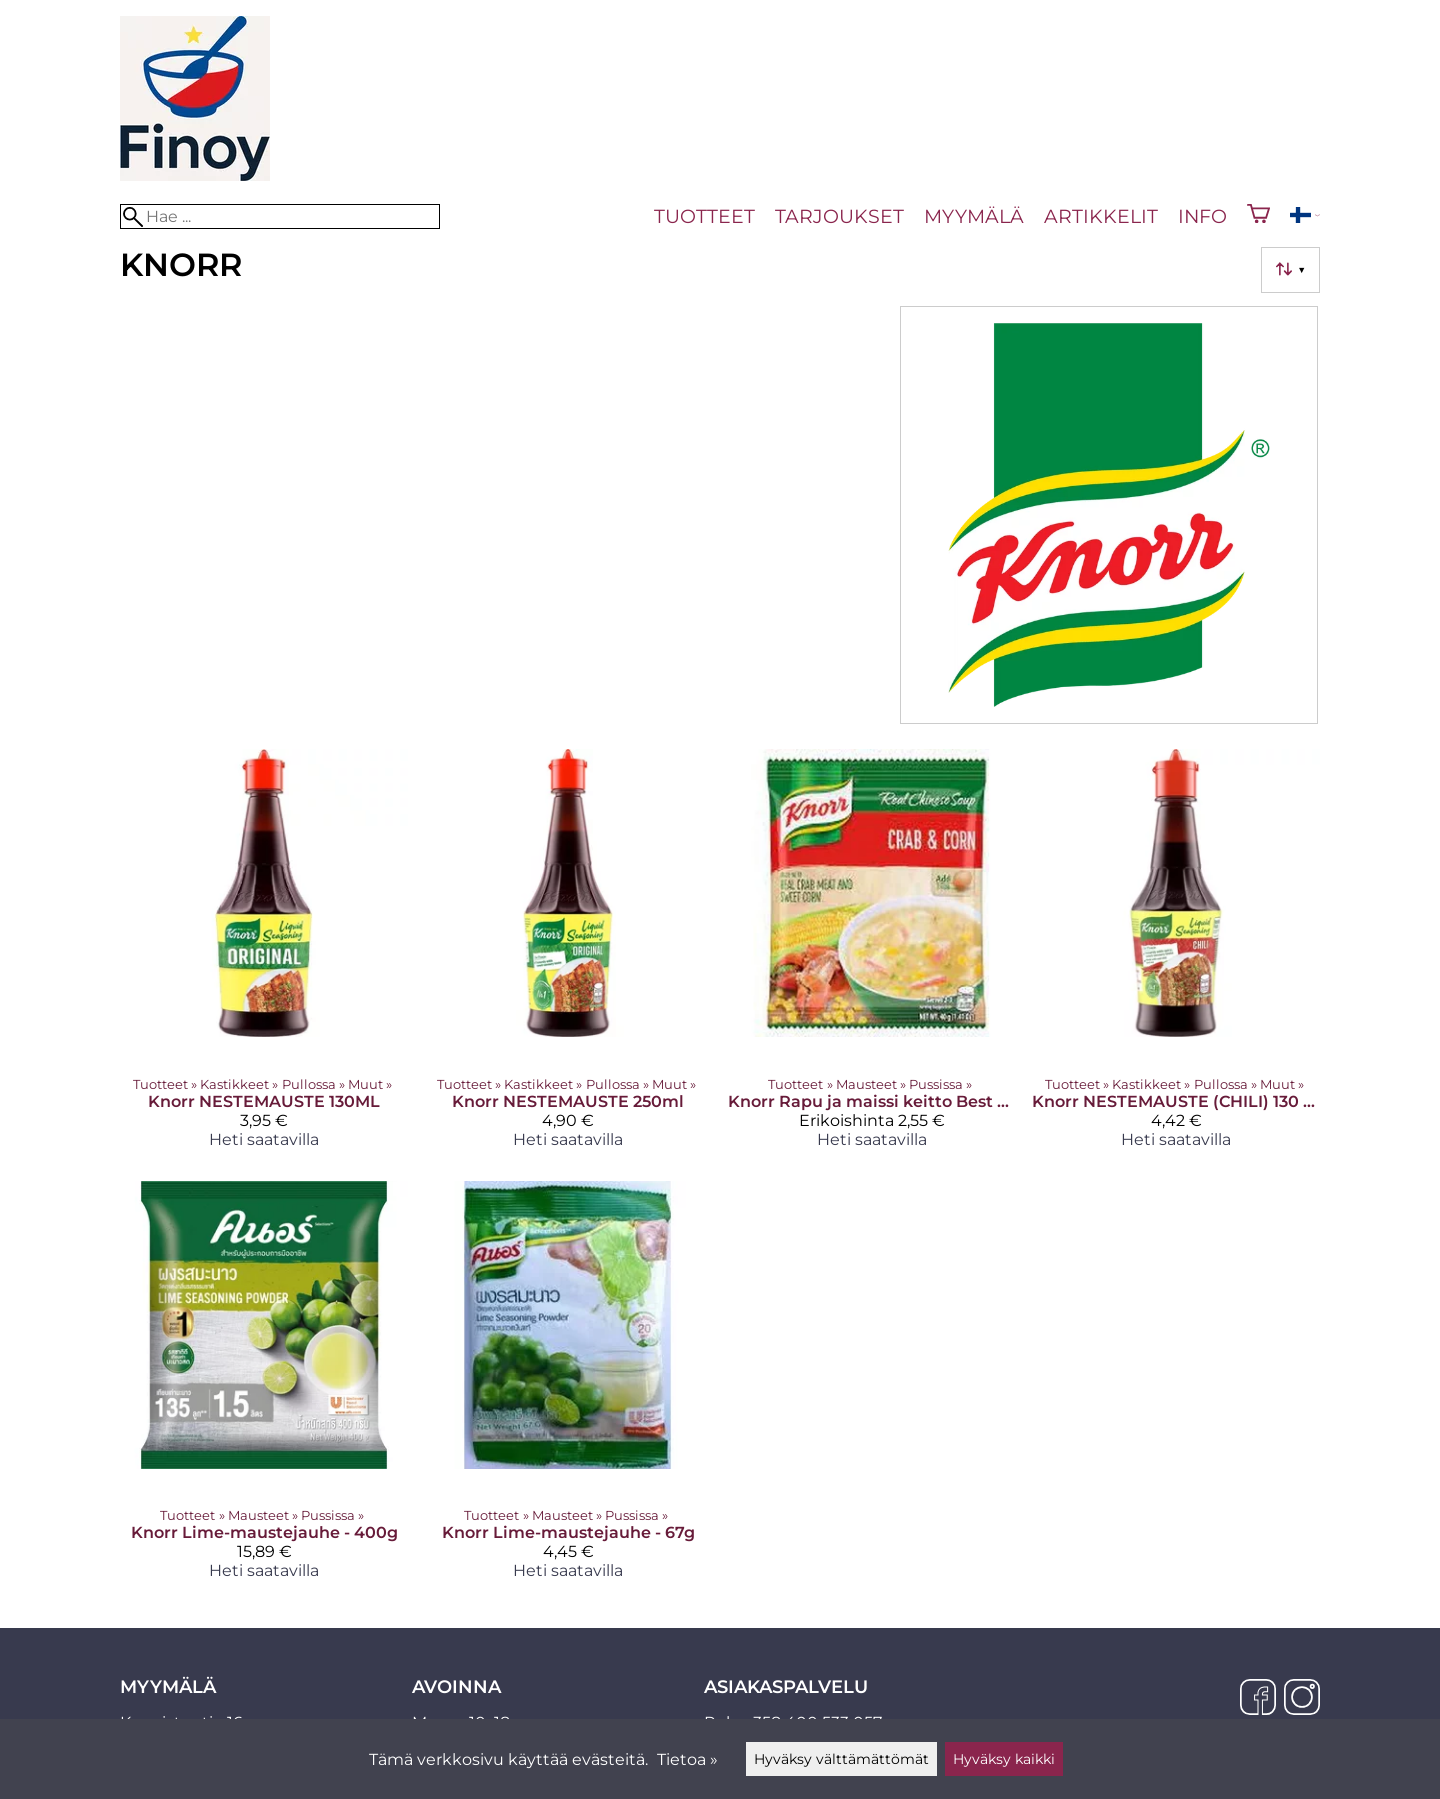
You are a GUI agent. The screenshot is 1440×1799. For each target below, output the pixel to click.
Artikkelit (1101, 216)
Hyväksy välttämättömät (841, 1759)
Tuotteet (704, 216)
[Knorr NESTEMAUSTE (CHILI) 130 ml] (1176, 956)
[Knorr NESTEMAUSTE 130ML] (264, 956)
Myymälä (974, 216)
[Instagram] (1302, 1699)
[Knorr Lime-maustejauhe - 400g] (264, 1388)
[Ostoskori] (1258, 216)
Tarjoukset (839, 216)
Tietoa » (687, 1759)
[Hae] (280, 216)
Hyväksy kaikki (1004, 1759)
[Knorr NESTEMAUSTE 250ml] (568, 956)
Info (1202, 216)
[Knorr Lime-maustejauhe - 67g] (568, 1388)
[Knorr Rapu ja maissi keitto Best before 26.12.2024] (872, 956)
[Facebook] (1258, 1699)
